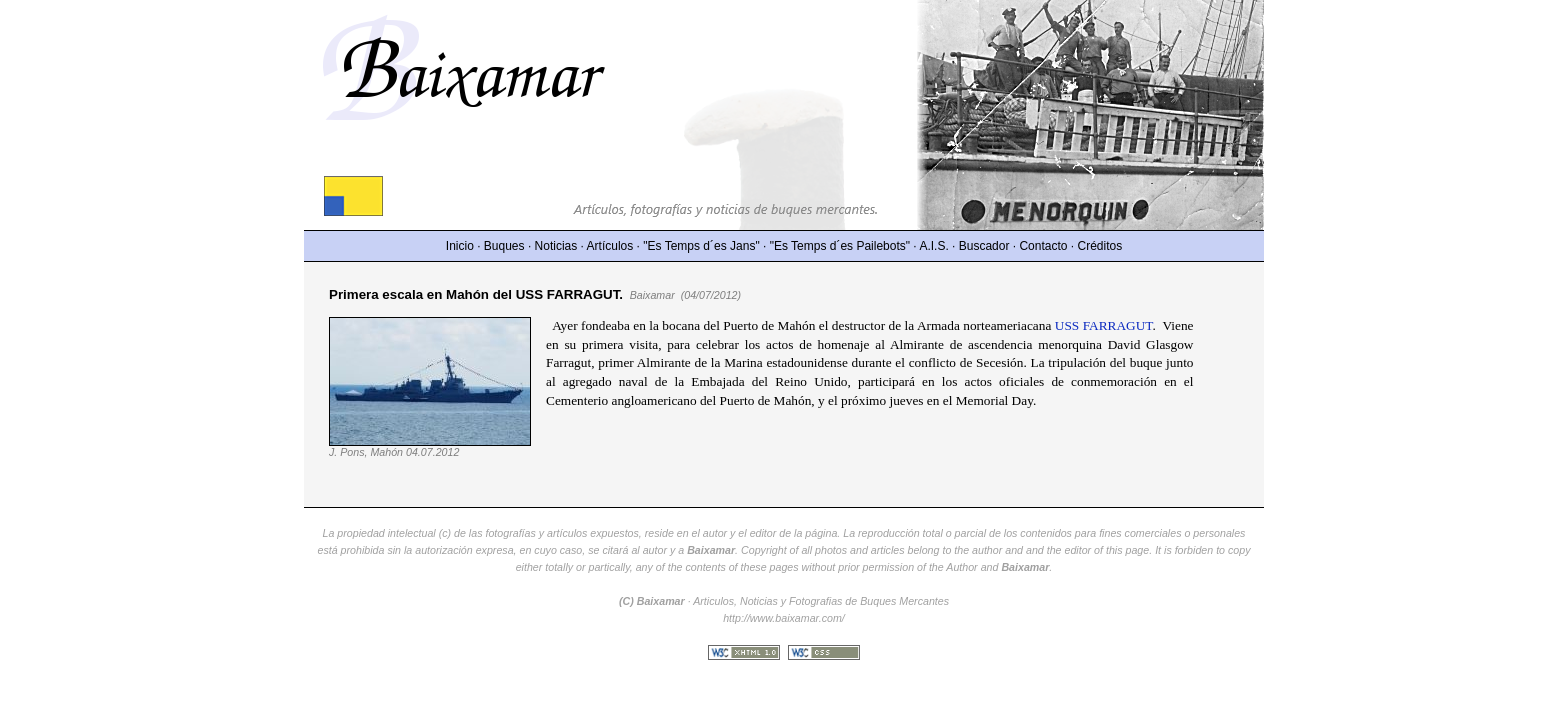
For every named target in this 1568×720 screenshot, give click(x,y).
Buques (504, 246)
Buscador (984, 246)
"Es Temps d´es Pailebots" (840, 246)
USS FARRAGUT (1104, 325)
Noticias (556, 246)
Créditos (1100, 246)
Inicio (460, 246)
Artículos (610, 246)
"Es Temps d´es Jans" (701, 246)
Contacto (1043, 246)
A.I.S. (933, 246)
